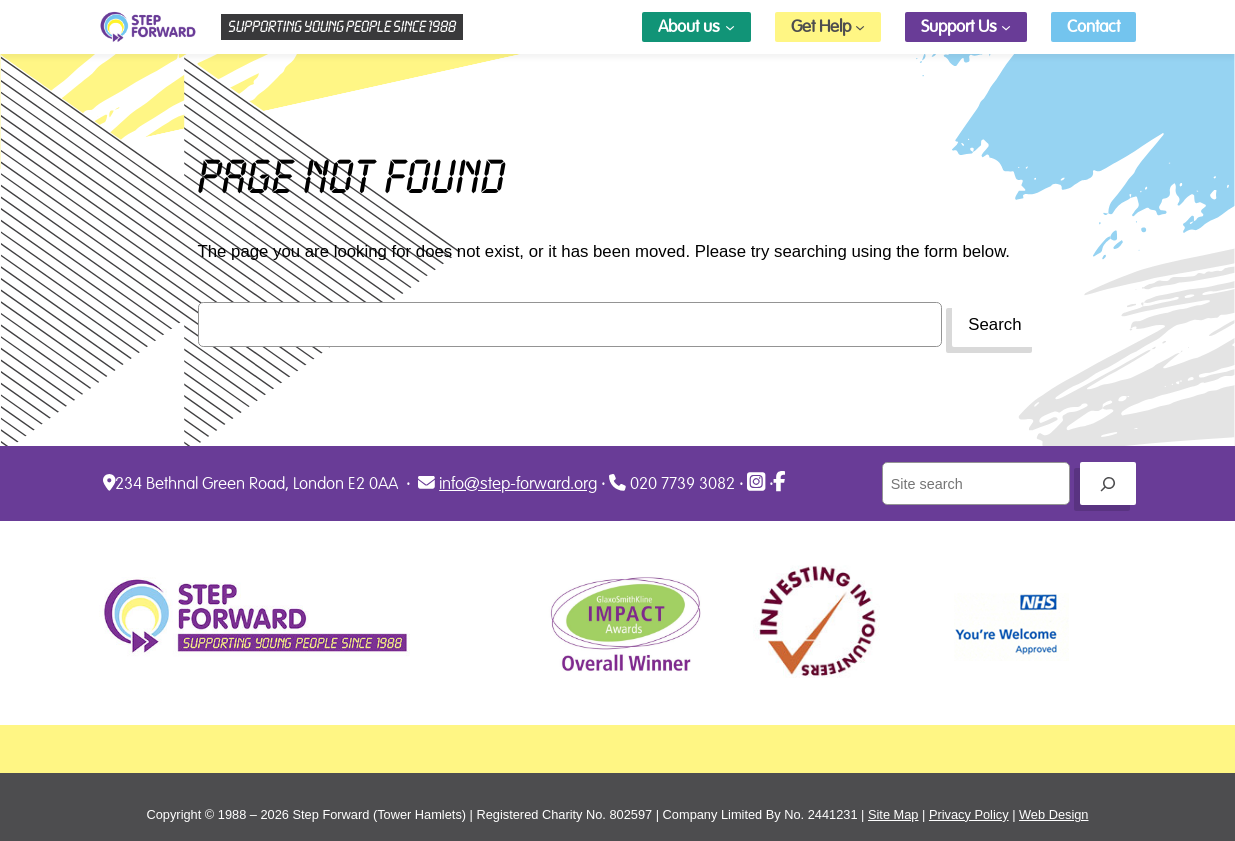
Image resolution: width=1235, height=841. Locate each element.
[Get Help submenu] (860, 27)
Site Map (893, 814)
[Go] (1108, 483)
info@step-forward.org (518, 483)
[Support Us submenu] (1006, 27)
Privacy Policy (969, 814)
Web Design (1053, 814)
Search (994, 324)
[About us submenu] (730, 27)
